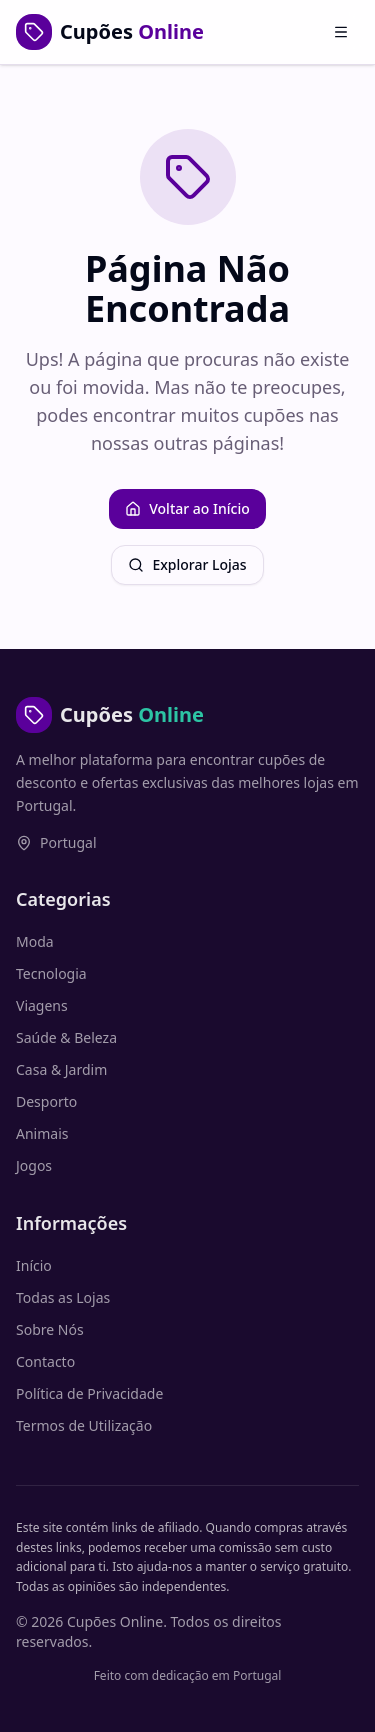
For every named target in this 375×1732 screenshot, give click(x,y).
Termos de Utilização (84, 1425)
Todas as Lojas (63, 1297)
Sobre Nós (50, 1329)
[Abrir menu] (341, 32)
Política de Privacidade (89, 1393)
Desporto (46, 1101)
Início (34, 1265)
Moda (35, 941)
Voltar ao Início (187, 508)
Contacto (45, 1361)
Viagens (42, 1005)
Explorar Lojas (187, 564)
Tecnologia (51, 973)
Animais (42, 1133)
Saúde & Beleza (66, 1037)
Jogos (34, 1165)
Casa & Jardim (61, 1069)
